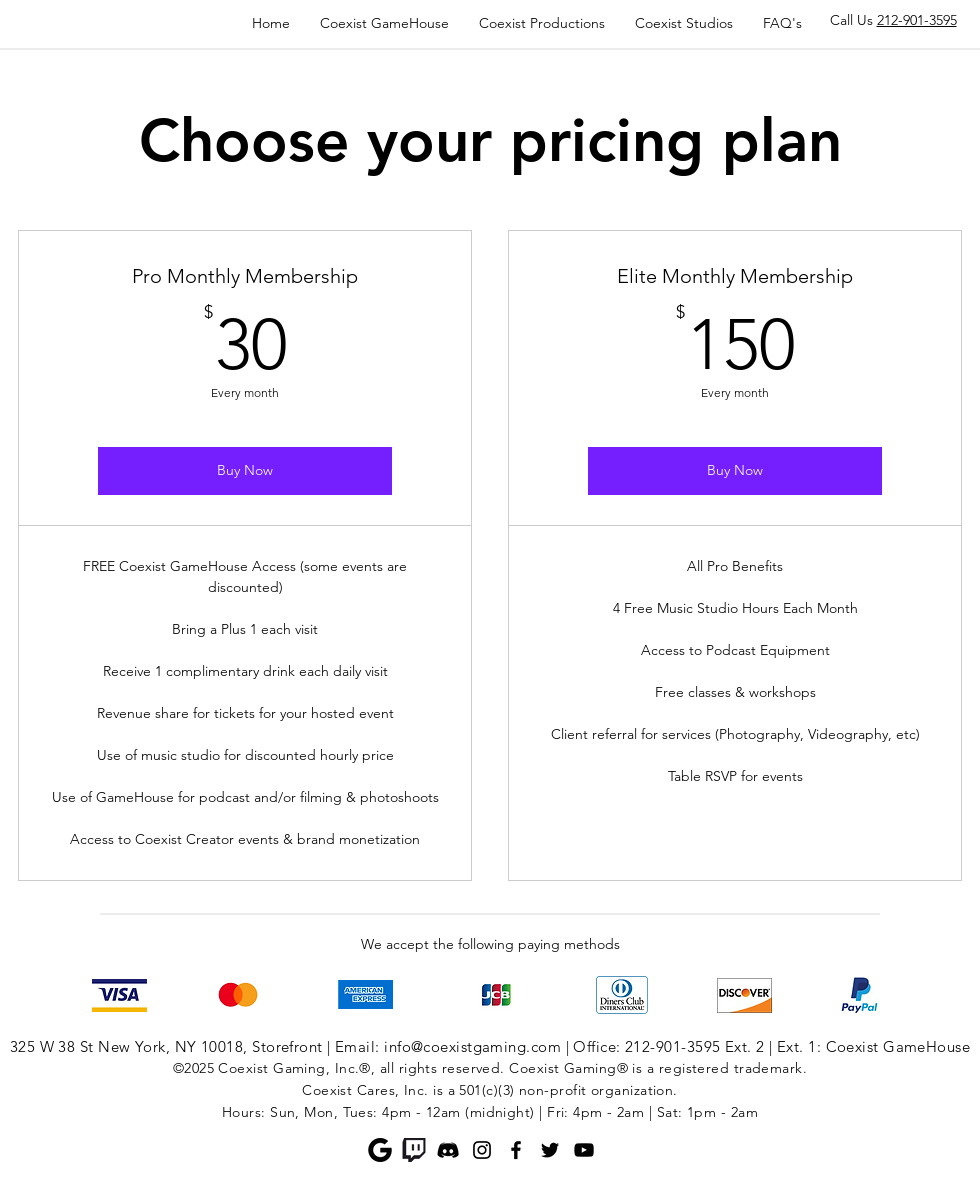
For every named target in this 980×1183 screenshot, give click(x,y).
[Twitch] (414, 1150)
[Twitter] (550, 1150)
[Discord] (448, 1150)
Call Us (893, 20)
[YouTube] (584, 1150)
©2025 (193, 1068)
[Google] (380, 1150)
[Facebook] (516, 1150)
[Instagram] (482, 1150)
